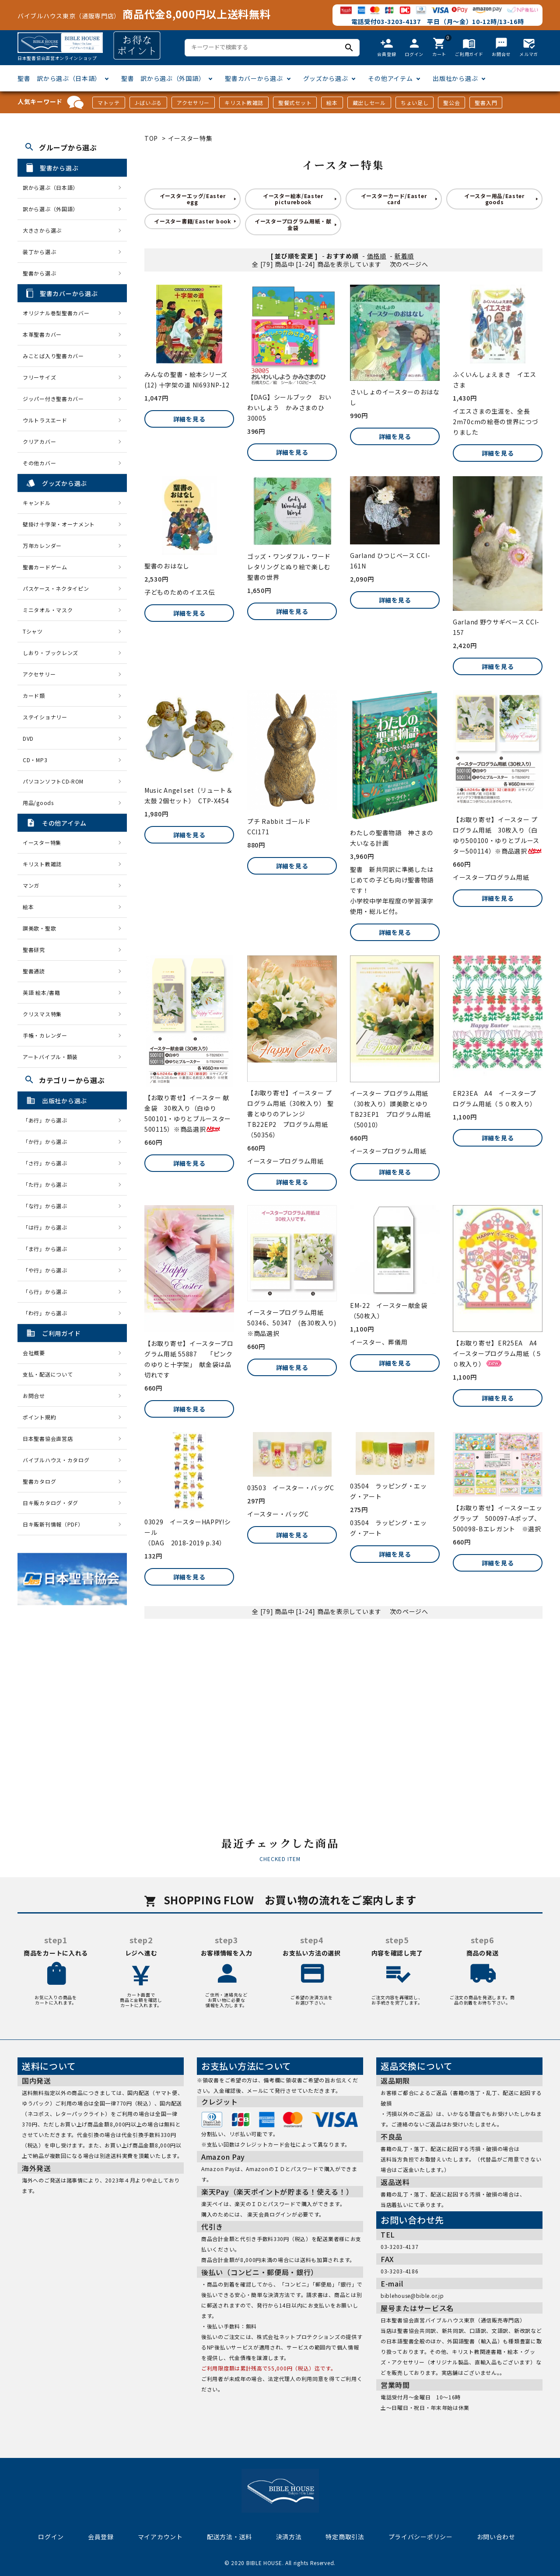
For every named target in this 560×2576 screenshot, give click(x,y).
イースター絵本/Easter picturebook (293, 199)
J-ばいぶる (148, 102)
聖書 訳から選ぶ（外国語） (163, 78)
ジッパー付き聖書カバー (53, 398)
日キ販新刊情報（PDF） (53, 1524)
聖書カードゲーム (45, 567)
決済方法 (289, 2536)
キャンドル (37, 502)
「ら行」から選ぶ (48, 1291)
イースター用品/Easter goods (494, 199)
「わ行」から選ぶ (48, 1313)
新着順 (404, 255)
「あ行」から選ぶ (48, 1120)
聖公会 (451, 102)
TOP (151, 138)
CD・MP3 (35, 759)
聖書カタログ (39, 1481)
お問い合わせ (496, 2536)
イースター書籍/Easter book (192, 221)
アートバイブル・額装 (50, 1056)
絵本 (331, 102)
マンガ (31, 885)
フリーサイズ (39, 377)
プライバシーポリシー (420, 2536)
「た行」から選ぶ (48, 1184)
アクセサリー (193, 102)
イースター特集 (190, 138)
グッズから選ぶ (325, 78)
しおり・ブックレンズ (50, 652)
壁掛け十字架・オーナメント (59, 524)
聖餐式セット (295, 102)
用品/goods (38, 802)
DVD (28, 738)
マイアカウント (160, 2536)
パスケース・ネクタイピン (56, 588)
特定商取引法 (345, 2536)
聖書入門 (486, 102)
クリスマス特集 (42, 1014)
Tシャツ (33, 631)
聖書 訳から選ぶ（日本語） (59, 78)
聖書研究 (34, 949)
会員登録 (101, 2536)
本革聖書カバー (42, 334)
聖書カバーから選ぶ (254, 78)
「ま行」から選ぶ (48, 1248)
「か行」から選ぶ (48, 1141)
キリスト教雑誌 (243, 102)
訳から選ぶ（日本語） (50, 187)
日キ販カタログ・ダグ (50, 1502)
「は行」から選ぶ (48, 1227)
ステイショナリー (45, 717)
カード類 (34, 695)
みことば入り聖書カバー (53, 355)
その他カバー (39, 463)
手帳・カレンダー (45, 1035)
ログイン (51, 2536)
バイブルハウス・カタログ (56, 1460)
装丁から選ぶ (39, 251)
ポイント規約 (39, 1417)
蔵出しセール (369, 102)
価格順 (376, 255)
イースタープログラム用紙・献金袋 (293, 224)
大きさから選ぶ (42, 230)
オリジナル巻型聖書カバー (56, 313)
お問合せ (34, 1395)
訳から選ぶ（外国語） (50, 209)
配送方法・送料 (229, 2536)
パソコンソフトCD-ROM (53, 781)
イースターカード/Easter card (394, 199)
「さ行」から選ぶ (48, 1163)
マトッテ (109, 102)
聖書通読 (34, 971)
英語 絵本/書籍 (41, 992)
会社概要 (34, 1352)
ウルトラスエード (45, 420)
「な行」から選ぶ (48, 1206)
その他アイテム (390, 78)
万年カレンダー (42, 545)
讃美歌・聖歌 (39, 928)
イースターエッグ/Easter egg (193, 199)
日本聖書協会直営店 (48, 1438)
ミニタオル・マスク (48, 609)
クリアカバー (39, 441)
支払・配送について (48, 1374)
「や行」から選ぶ (48, 1270)
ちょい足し (415, 102)
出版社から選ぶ (455, 78)
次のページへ (409, 264)
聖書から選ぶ (39, 273)
